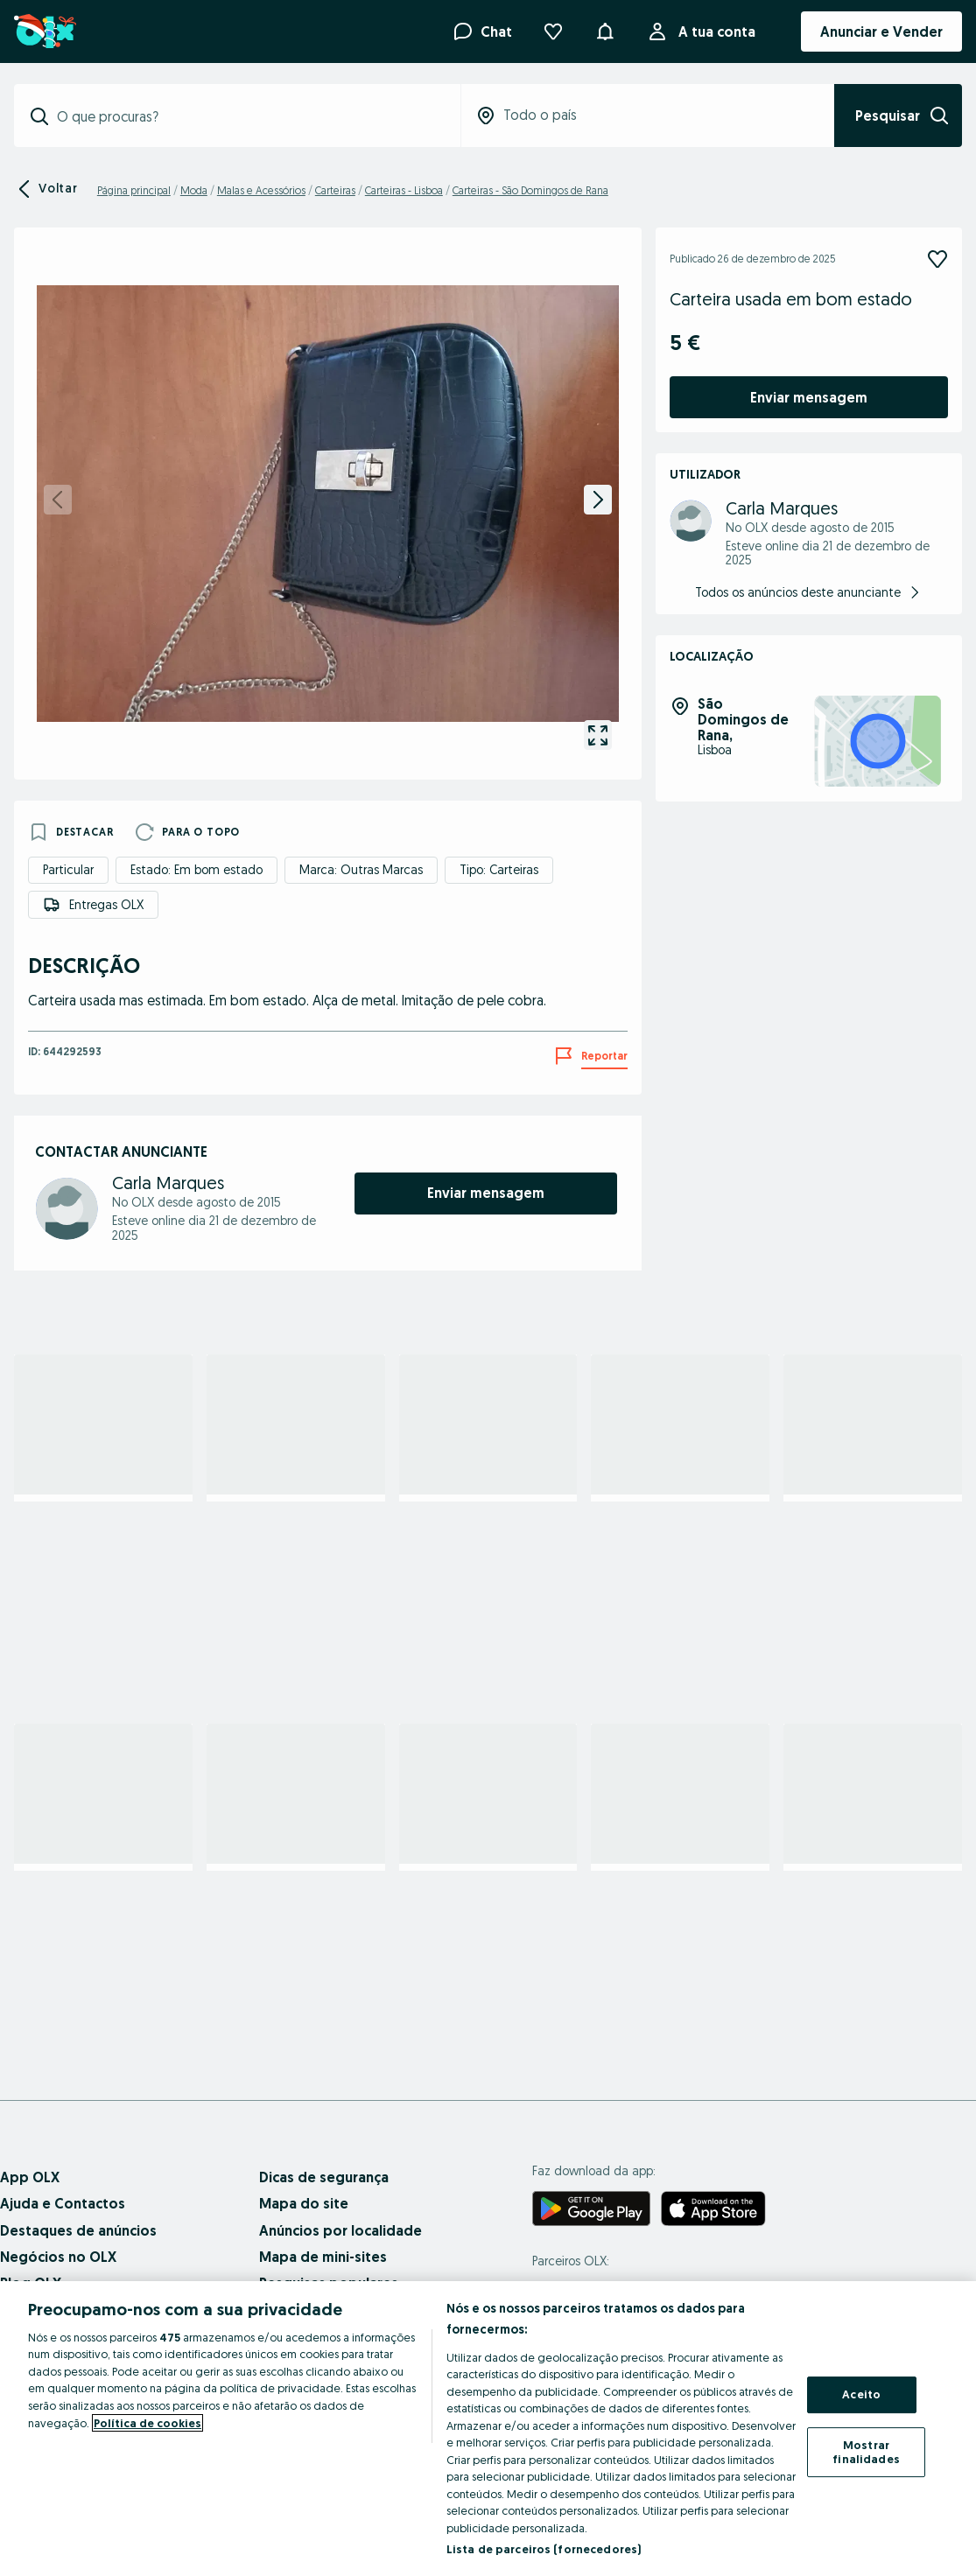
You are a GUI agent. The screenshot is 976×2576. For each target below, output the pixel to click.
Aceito (861, 2395)
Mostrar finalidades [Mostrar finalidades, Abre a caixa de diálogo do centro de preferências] (865, 2452)
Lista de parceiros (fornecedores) (543, 2549)
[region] (488, 2428)
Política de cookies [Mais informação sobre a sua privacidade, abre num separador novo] (147, 2423)
